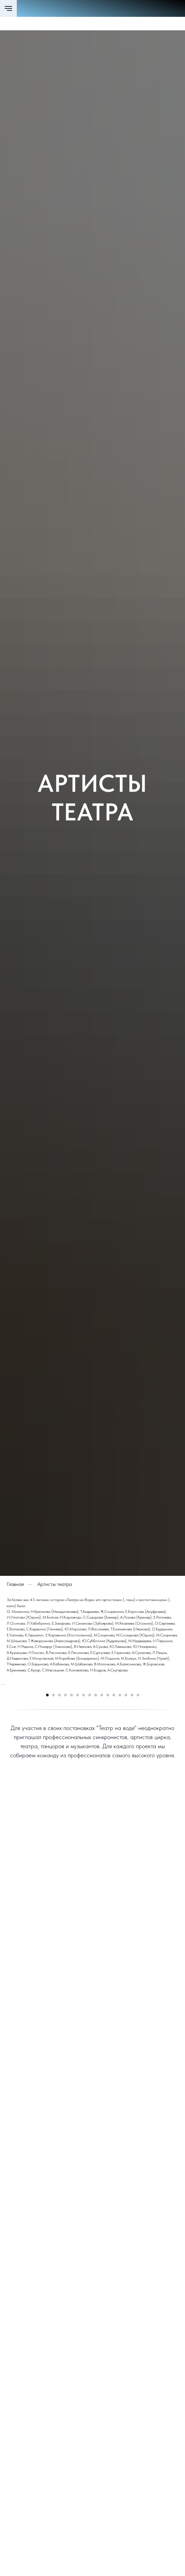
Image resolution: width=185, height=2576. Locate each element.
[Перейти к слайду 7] (83, 1813)
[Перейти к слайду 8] (89, 1813)
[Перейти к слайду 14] (126, 1813)
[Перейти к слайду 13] (120, 1813)
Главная (15, 1584)
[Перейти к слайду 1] (47, 1813)
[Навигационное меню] (8, 8)
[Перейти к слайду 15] (132, 1813)
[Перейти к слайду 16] (138, 1813)
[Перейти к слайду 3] (59, 1813)
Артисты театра (54, 1584)
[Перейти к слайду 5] (71, 1813)
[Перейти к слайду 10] (101, 1813)
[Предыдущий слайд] (6, 1744)
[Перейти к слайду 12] (113, 1813)
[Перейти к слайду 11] (107, 1813)
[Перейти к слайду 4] (65, 1813)
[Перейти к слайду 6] (77, 1813)
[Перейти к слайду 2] (53, 1813)
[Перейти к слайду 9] (95, 1813)
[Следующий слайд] (179, 1744)
